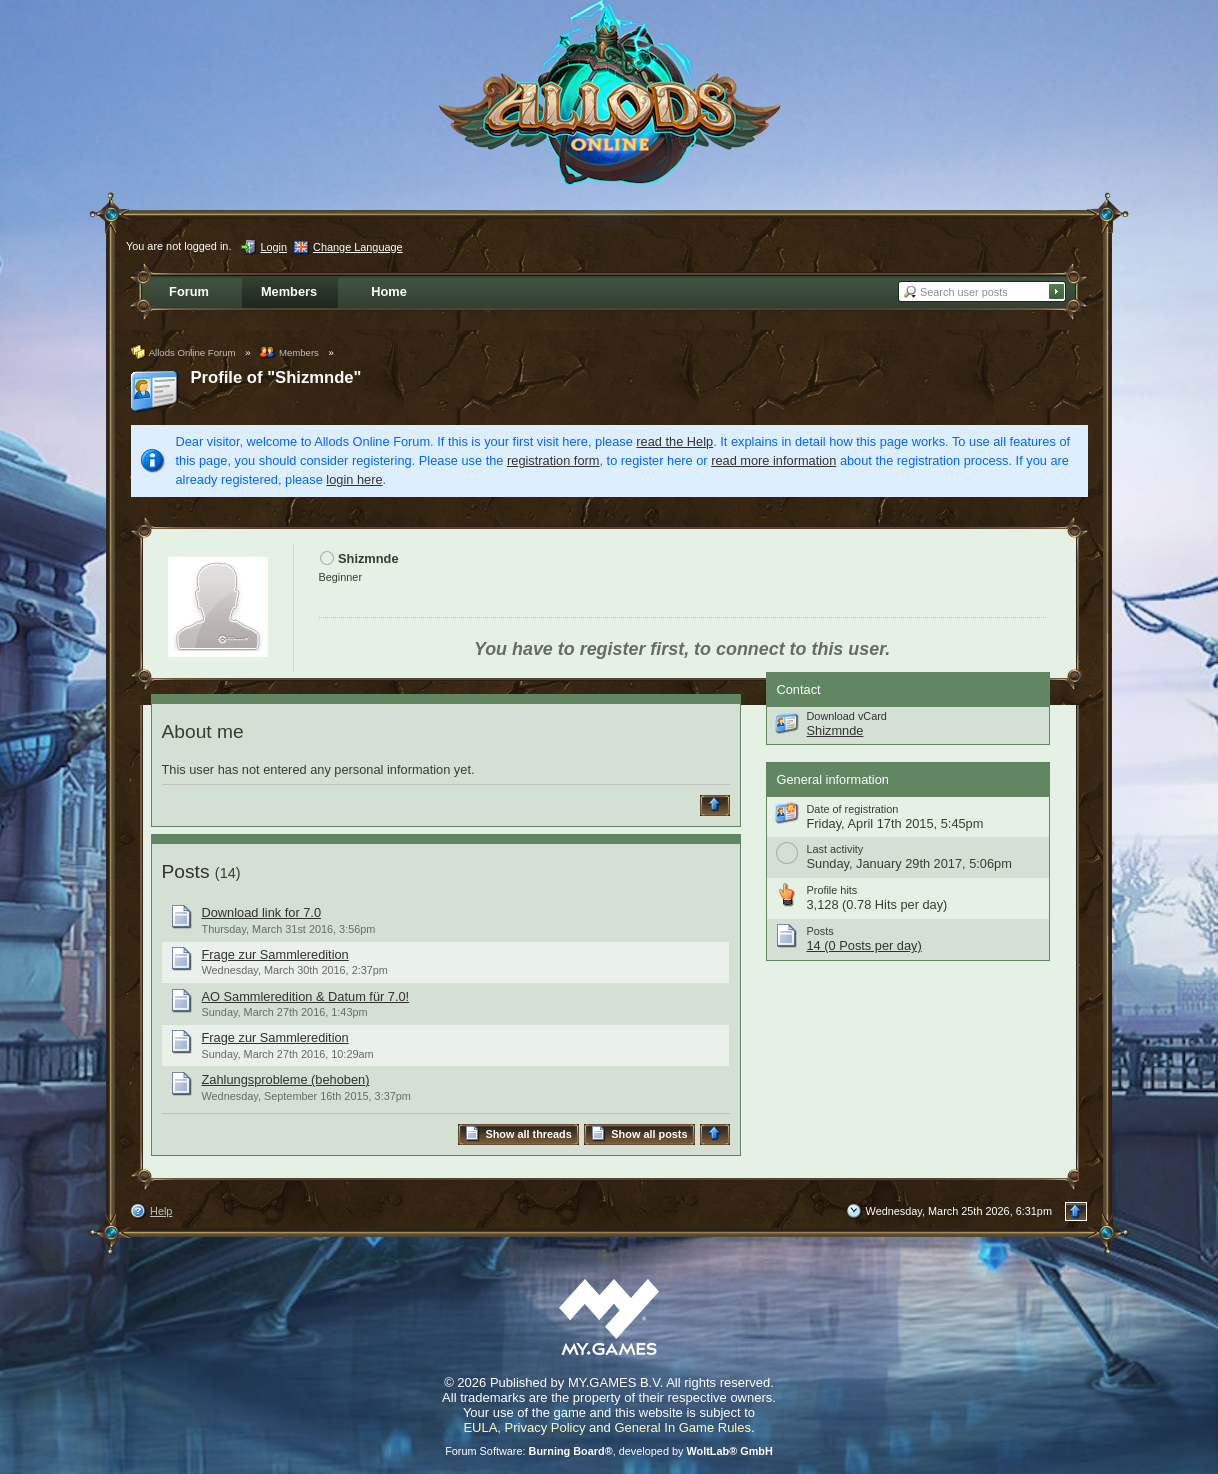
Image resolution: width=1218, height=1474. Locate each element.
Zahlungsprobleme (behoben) (286, 1079)
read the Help (674, 441)
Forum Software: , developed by (609, 1451)
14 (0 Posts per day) (864, 945)
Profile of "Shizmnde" (276, 377)
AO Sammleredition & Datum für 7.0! (306, 996)
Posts (186, 871)
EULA (480, 1427)
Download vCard (847, 716)
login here (354, 479)
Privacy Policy (545, 1427)
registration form (553, 460)
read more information (773, 460)
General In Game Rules (682, 1427)
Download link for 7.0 (262, 912)
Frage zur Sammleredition (275, 954)
